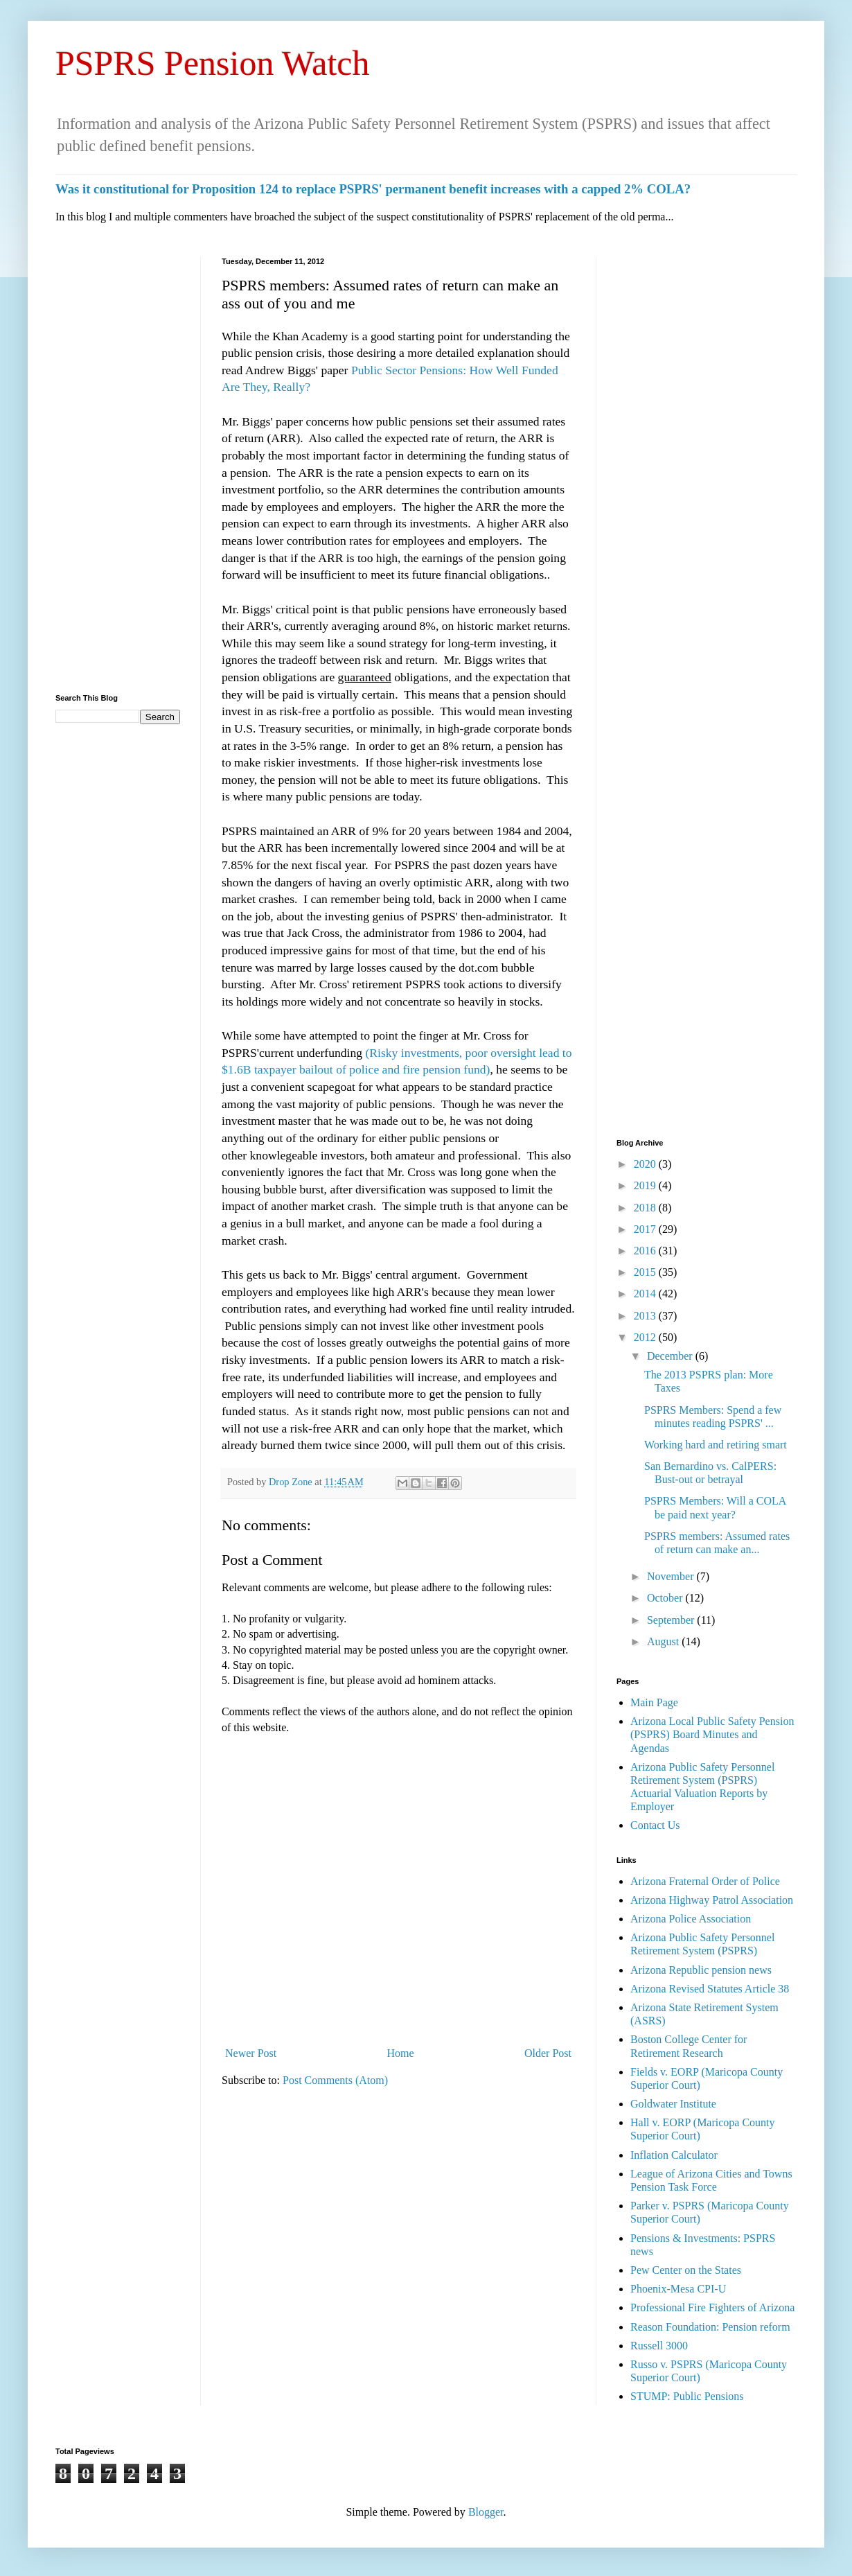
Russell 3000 (659, 2345)
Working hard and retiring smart (715, 1445)
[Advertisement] (117, 465)
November (672, 1576)
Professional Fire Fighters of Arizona (712, 2307)
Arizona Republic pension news (701, 1970)
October (666, 1598)
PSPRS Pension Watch (212, 63)
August (664, 1641)
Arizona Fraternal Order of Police (705, 1881)
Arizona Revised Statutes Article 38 (709, 1989)
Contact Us (655, 1825)
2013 (646, 1316)
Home (400, 2053)
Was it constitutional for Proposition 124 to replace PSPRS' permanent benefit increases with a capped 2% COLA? (373, 189)
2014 (646, 1293)
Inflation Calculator (674, 2155)
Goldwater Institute (673, 2104)
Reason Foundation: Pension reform (710, 2327)
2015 (646, 1272)
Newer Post (250, 2053)
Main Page (654, 1702)
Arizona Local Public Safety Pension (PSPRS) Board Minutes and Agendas (712, 1734)
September (672, 1620)
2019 (646, 1185)
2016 (646, 1250)
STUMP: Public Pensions (687, 2396)
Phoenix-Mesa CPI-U (678, 2289)
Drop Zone (291, 1481)
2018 (646, 1207)
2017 (646, 1229)
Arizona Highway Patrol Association (711, 1900)
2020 (646, 1164)
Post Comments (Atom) (335, 2080)
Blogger (486, 2512)
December (671, 1356)
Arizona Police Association (690, 1919)
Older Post (547, 2053)
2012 (646, 1337)
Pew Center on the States (685, 2270)
